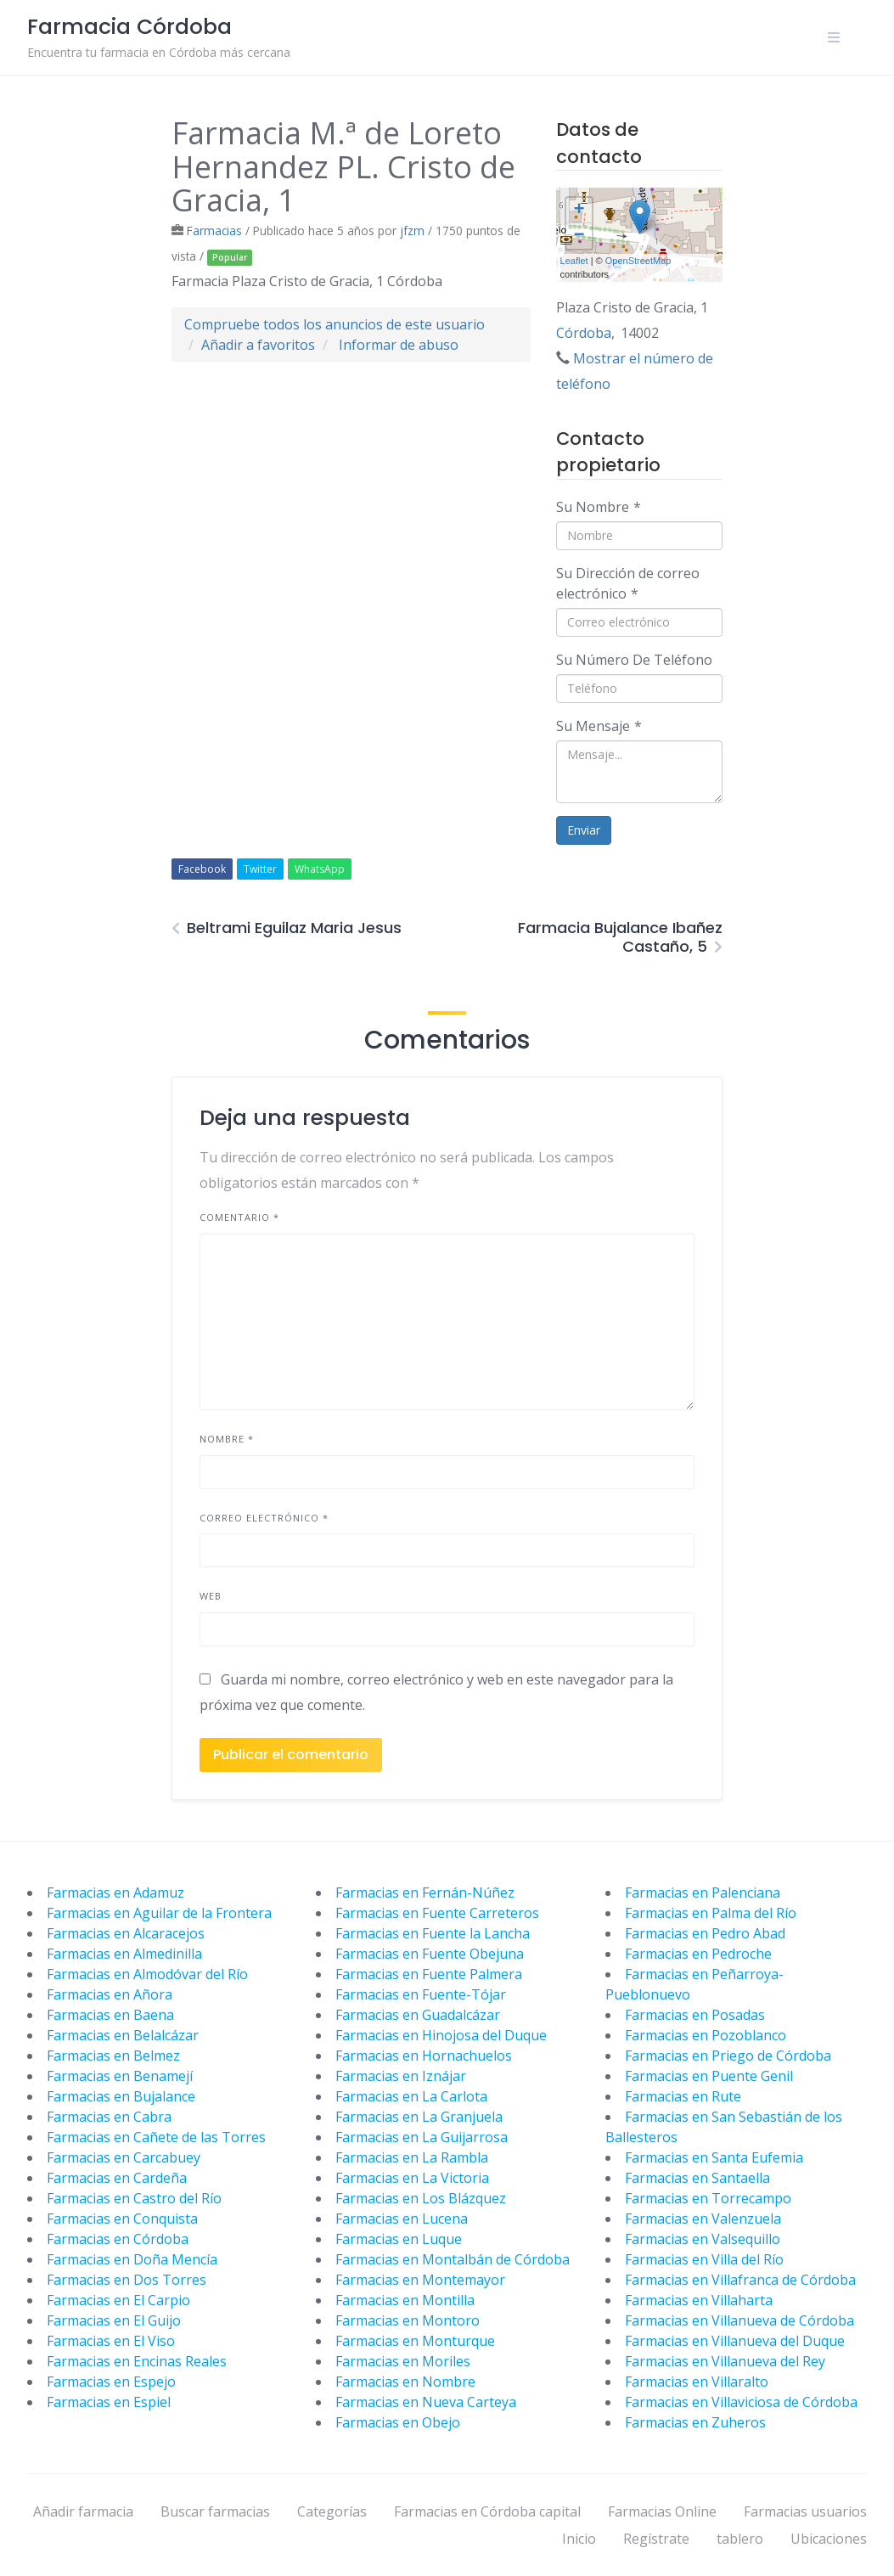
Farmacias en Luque (398, 2239)
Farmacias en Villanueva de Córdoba (739, 2320)
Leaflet (574, 261)
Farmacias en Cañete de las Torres (156, 2137)
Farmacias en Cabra (109, 2116)
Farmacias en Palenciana (702, 1892)
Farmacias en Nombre (405, 2381)
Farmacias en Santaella (697, 2177)
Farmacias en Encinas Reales (137, 2361)
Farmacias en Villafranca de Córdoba (740, 2279)
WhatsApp (320, 869)
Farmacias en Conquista (122, 2218)
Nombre (227, 1438)
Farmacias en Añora (109, 1994)
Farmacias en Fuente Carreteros (437, 1913)
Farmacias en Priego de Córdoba (728, 2055)
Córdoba (583, 332)
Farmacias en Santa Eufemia (714, 2157)
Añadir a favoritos (258, 344)
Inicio (579, 2538)
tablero (740, 2538)
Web (211, 1595)
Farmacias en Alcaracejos (126, 1933)
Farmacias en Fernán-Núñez (424, 1892)
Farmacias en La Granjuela (419, 2116)
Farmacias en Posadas (695, 2014)
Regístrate (656, 2538)
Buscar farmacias (215, 2511)
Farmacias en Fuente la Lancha (432, 1933)
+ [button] (578, 210)
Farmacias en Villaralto (696, 2381)
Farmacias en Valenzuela (703, 2218)
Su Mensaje (599, 726)
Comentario (239, 1217)
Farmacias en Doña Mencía (132, 2259)
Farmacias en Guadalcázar (417, 2014)
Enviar (583, 830)
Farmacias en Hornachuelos (423, 2055)
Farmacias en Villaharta (699, 2300)
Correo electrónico (264, 1517)
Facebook (202, 869)
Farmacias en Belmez (113, 2055)
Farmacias (214, 230)
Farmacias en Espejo (111, 2381)
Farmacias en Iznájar (400, 2076)
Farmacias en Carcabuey (123, 2157)
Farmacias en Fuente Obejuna (429, 1953)
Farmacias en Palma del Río (710, 1913)
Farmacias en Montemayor (420, 2279)
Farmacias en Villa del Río (704, 2259)
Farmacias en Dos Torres (126, 2279)
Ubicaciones (828, 2538)
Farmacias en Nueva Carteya (425, 2402)
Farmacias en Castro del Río (134, 2198)
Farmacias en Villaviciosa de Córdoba (741, 2402)
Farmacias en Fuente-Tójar (420, 1994)
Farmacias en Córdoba (117, 2239)
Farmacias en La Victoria (412, 2177)
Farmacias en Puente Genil (709, 2076)
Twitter (260, 869)
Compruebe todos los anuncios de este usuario (334, 324)
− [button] (578, 236)
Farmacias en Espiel (109, 2402)
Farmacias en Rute (683, 2096)
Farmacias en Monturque (415, 2340)
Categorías (332, 2511)
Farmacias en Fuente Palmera (428, 1974)
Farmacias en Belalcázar (123, 2035)
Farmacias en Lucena (401, 2218)
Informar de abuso (398, 344)
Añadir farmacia (83, 2511)
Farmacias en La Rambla (411, 2157)
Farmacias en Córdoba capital (487, 2511)
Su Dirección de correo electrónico (628, 583)
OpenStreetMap (638, 261)
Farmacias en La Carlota (411, 2096)
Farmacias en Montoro (407, 2320)
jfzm (412, 230)
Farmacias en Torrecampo (708, 2198)
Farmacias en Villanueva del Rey (725, 2361)
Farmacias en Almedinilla (124, 1953)
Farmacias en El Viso (111, 2340)
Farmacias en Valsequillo (702, 2239)
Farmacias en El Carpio (118, 2300)
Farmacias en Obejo (397, 2422)
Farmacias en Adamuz (115, 1892)
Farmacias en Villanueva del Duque (735, 2340)
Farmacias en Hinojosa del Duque (441, 2035)
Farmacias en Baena (110, 2014)
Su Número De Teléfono (634, 659)
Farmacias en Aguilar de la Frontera (159, 1913)
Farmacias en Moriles (402, 2361)
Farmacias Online (662, 2511)
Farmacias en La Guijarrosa (421, 2137)
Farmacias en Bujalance (121, 2096)
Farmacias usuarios (805, 2511)
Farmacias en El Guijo (114, 2320)
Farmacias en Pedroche (698, 1953)
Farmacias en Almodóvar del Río (147, 1974)
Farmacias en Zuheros (695, 2422)
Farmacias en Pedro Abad (705, 1933)
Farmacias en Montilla (405, 2300)
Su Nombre (598, 507)
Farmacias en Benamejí (120, 2076)
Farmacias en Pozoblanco (705, 2035)
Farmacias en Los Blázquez (420, 2198)
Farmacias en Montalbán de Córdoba (452, 2259)
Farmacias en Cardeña (117, 2177)
